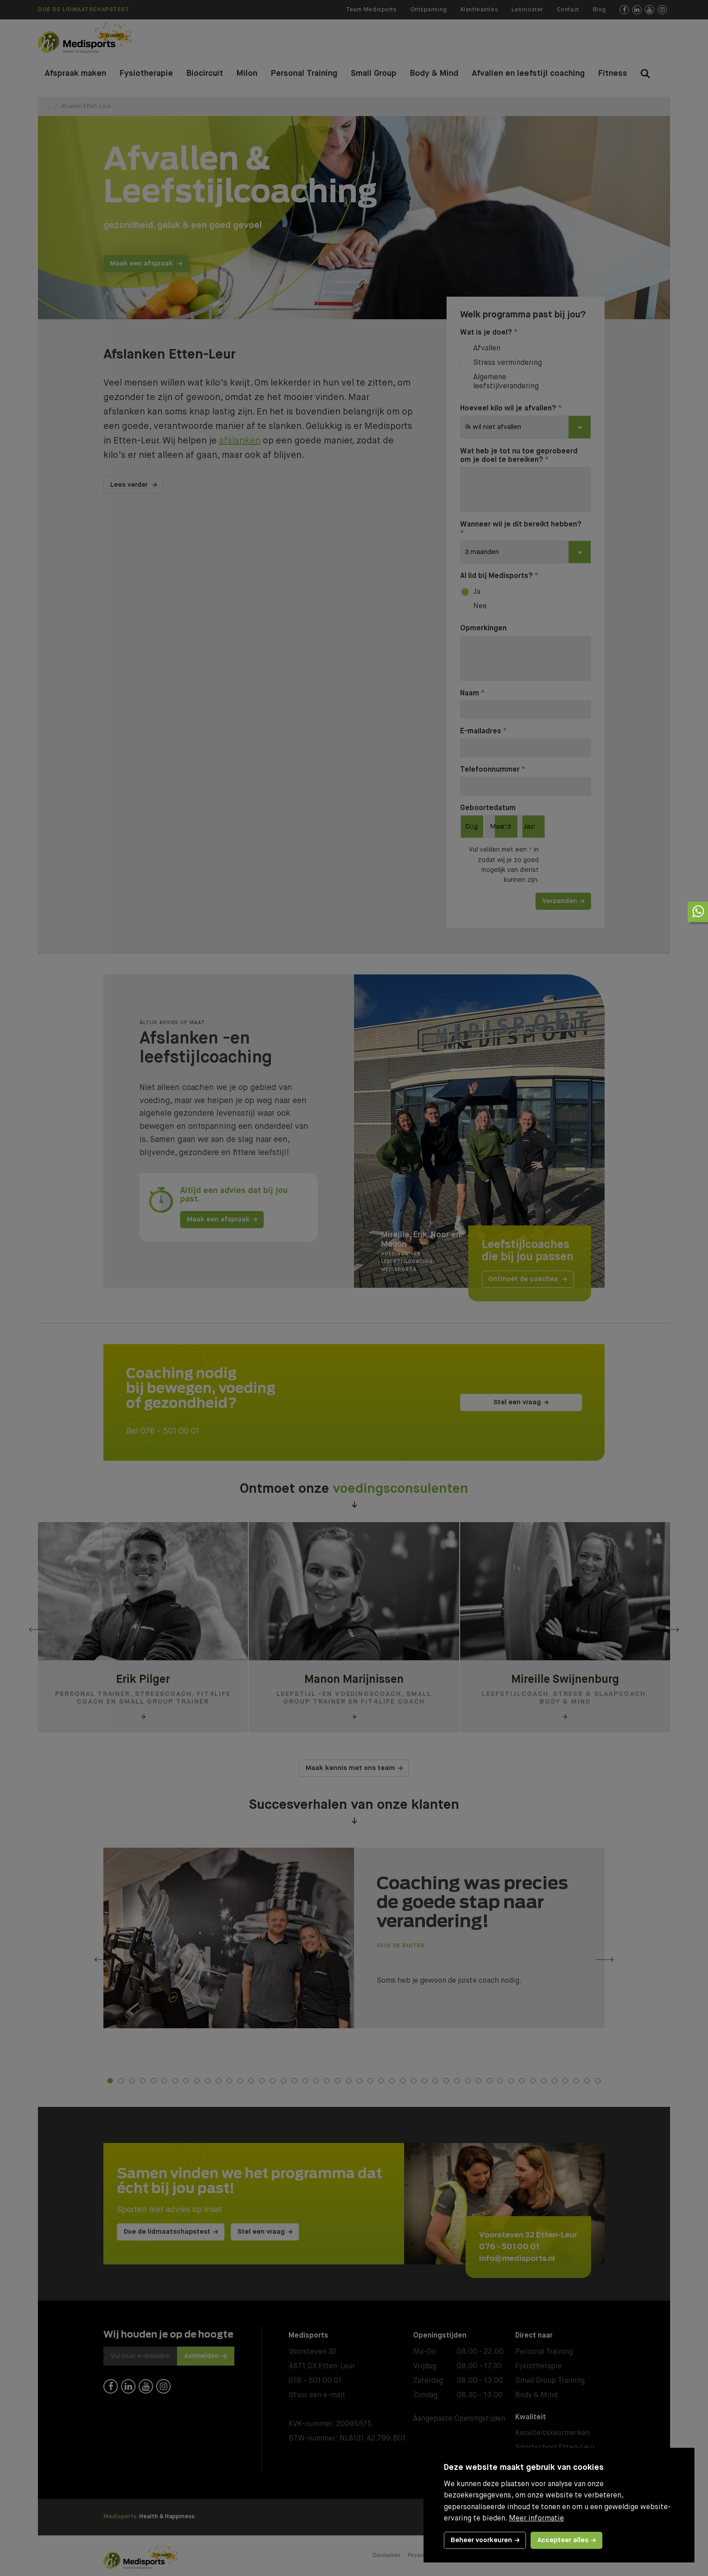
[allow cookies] (566, 2540)
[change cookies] (485, 2540)
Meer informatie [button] (536, 2518)
